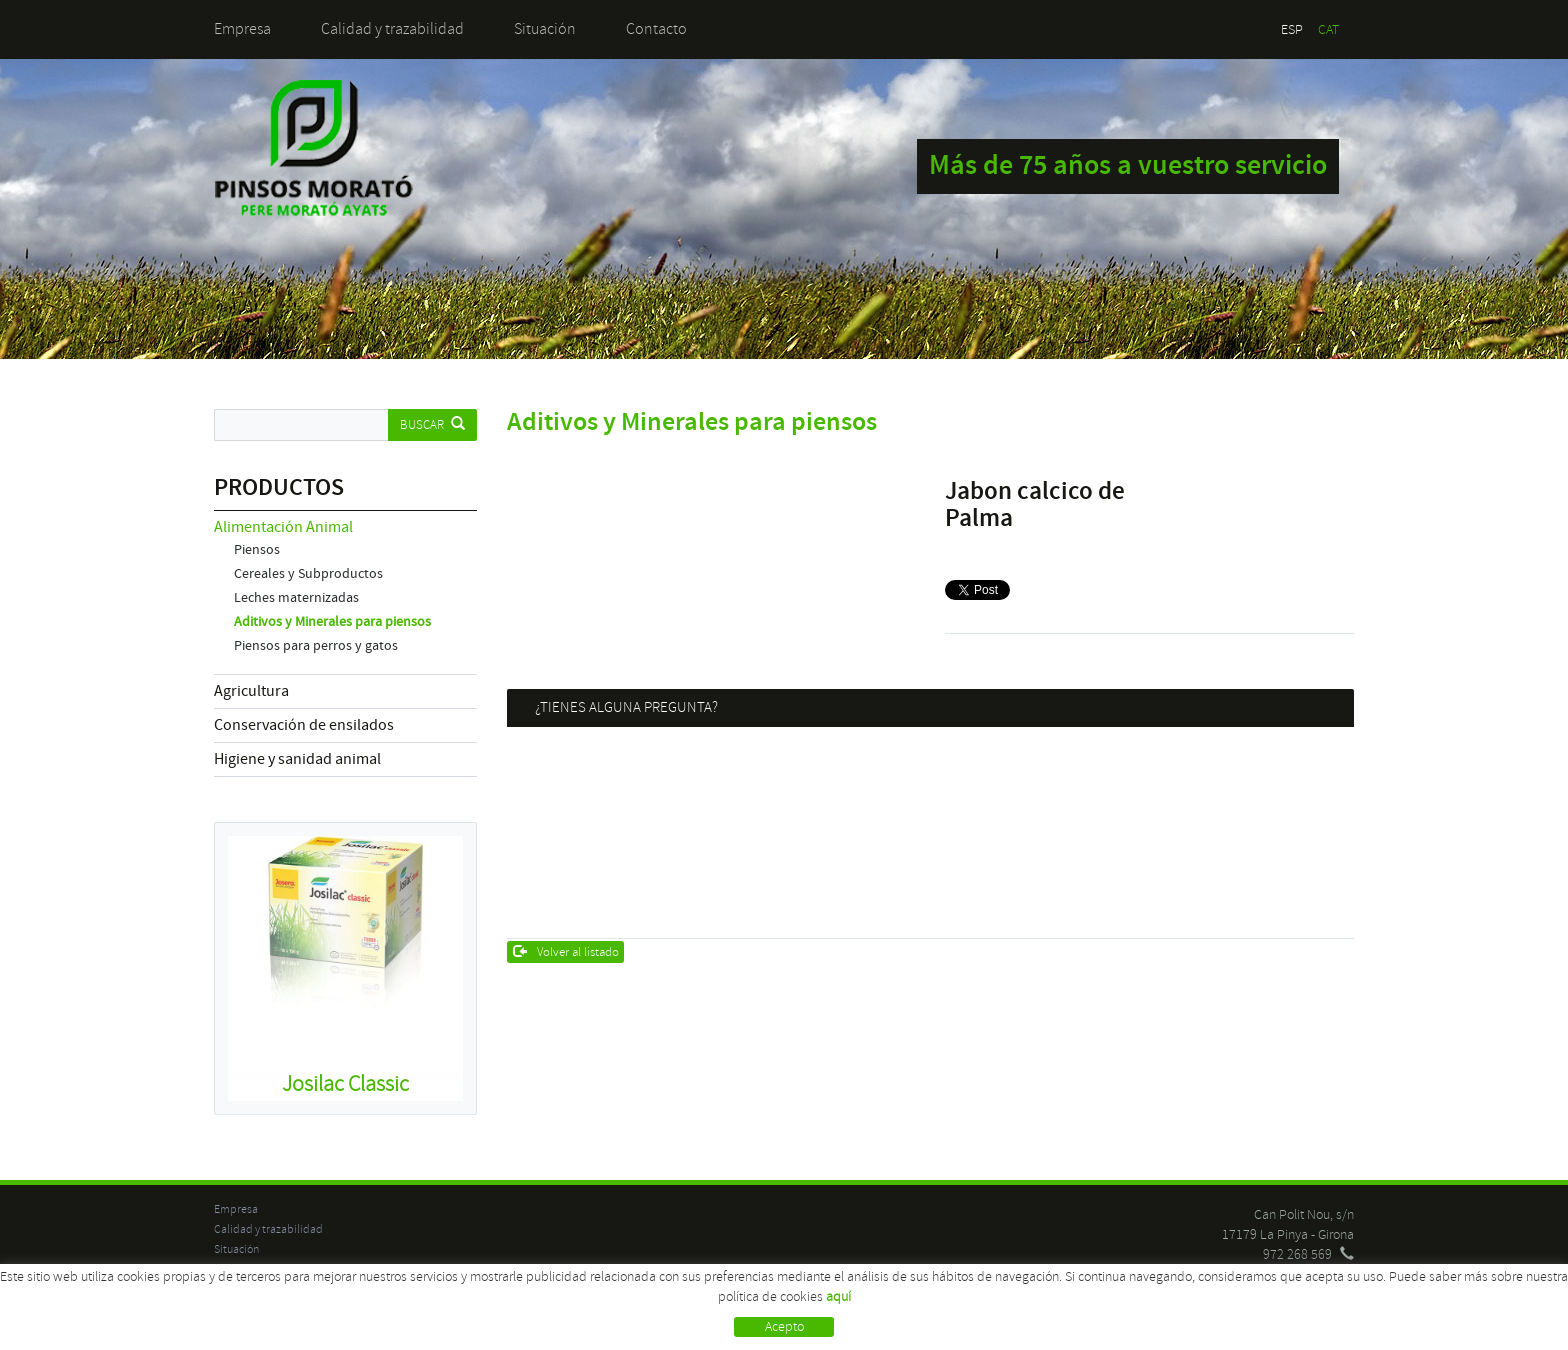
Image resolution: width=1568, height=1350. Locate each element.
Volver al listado (566, 952)
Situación (545, 29)
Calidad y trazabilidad (392, 29)
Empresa (242, 29)
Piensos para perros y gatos (316, 646)
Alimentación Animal (283, 527)
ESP (1292, 29)
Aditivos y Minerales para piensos (332, 622)
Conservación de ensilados (304, 725)
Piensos (257, 550)
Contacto (656, 29)
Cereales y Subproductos (308, 574)
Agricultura (251, 691)
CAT (1328, 29)
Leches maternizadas (296, 598)
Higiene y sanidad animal (297, 759)
